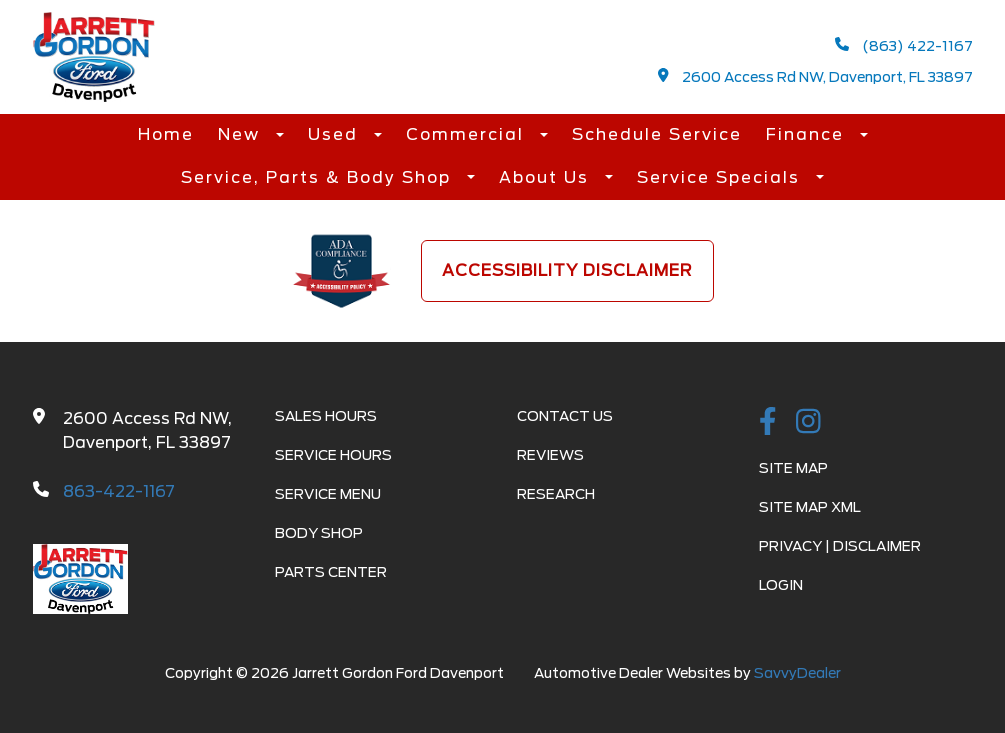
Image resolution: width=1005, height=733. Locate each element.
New (242, 134)
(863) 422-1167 (904, 45)
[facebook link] (768, 423)
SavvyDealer (797, 673)
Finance (808, 134)
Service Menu (328, 494)
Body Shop (319, 533)
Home (166, 134)
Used (336, 134)
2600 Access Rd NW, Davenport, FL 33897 (815, 76)
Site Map (793, 468)
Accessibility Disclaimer (567, 270)
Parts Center (331, 572)
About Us (547, 177)
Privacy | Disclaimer (840, 546)
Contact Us (565, 416)
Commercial (468, 134)
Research (556, 494)
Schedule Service (657, 134)
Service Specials (721, 177)
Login (781, 585)
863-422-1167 (119, 491)
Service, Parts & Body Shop (319, 177)
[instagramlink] (808, 423)
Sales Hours (326, 416)
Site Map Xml (810, 507)
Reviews (550, 455)
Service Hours (333, 455)
